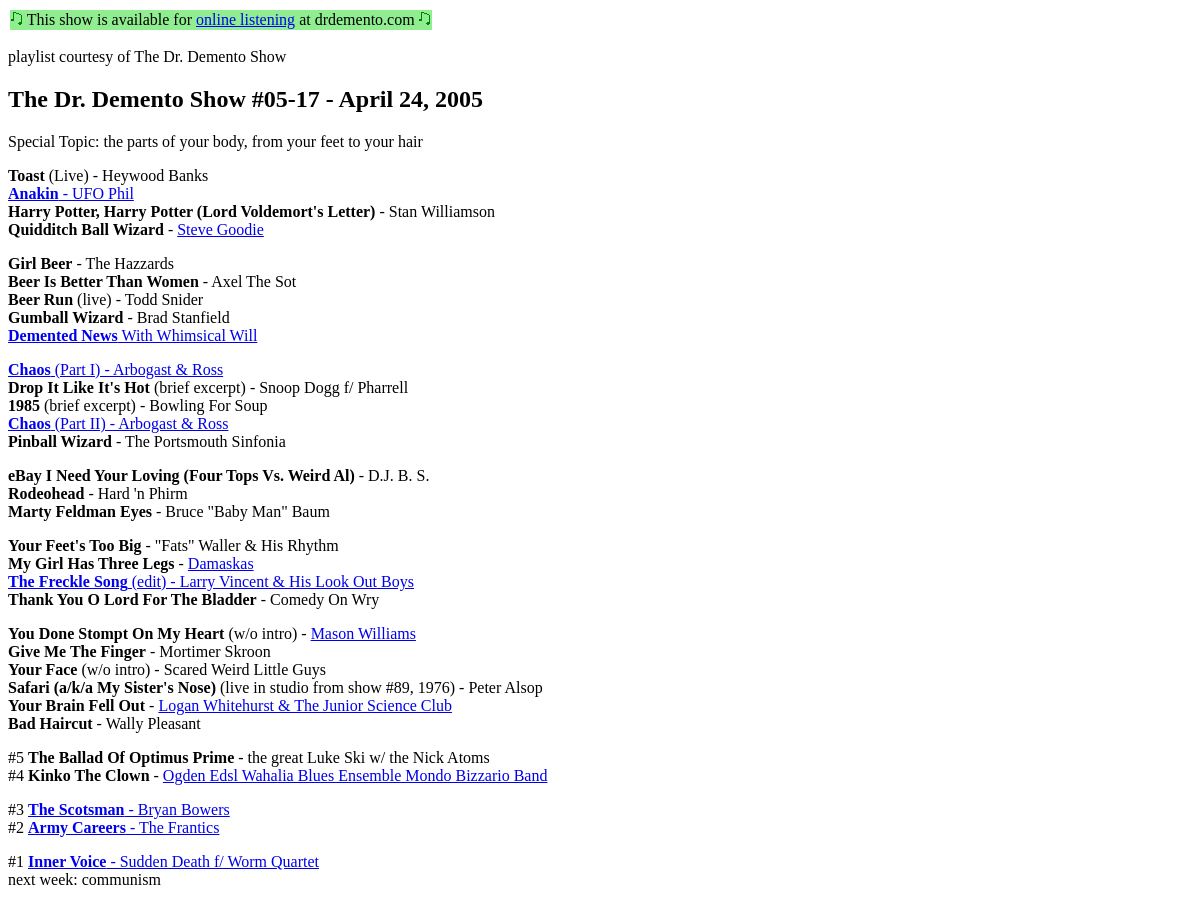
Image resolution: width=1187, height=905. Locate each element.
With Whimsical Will (132, 335)
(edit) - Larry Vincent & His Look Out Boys (211, 581)
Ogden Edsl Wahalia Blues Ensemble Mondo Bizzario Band (355, 775)
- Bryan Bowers (129, 809)
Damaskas (221, 563)
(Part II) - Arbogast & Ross (118, 423)
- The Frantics (123, 827)
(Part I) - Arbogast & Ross (115, 369)
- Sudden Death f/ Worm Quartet (173, 861)
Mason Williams (363, 633)
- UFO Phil (71, 193)
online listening (245, 19)
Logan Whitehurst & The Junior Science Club (305, 705)
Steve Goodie (220, 229)
